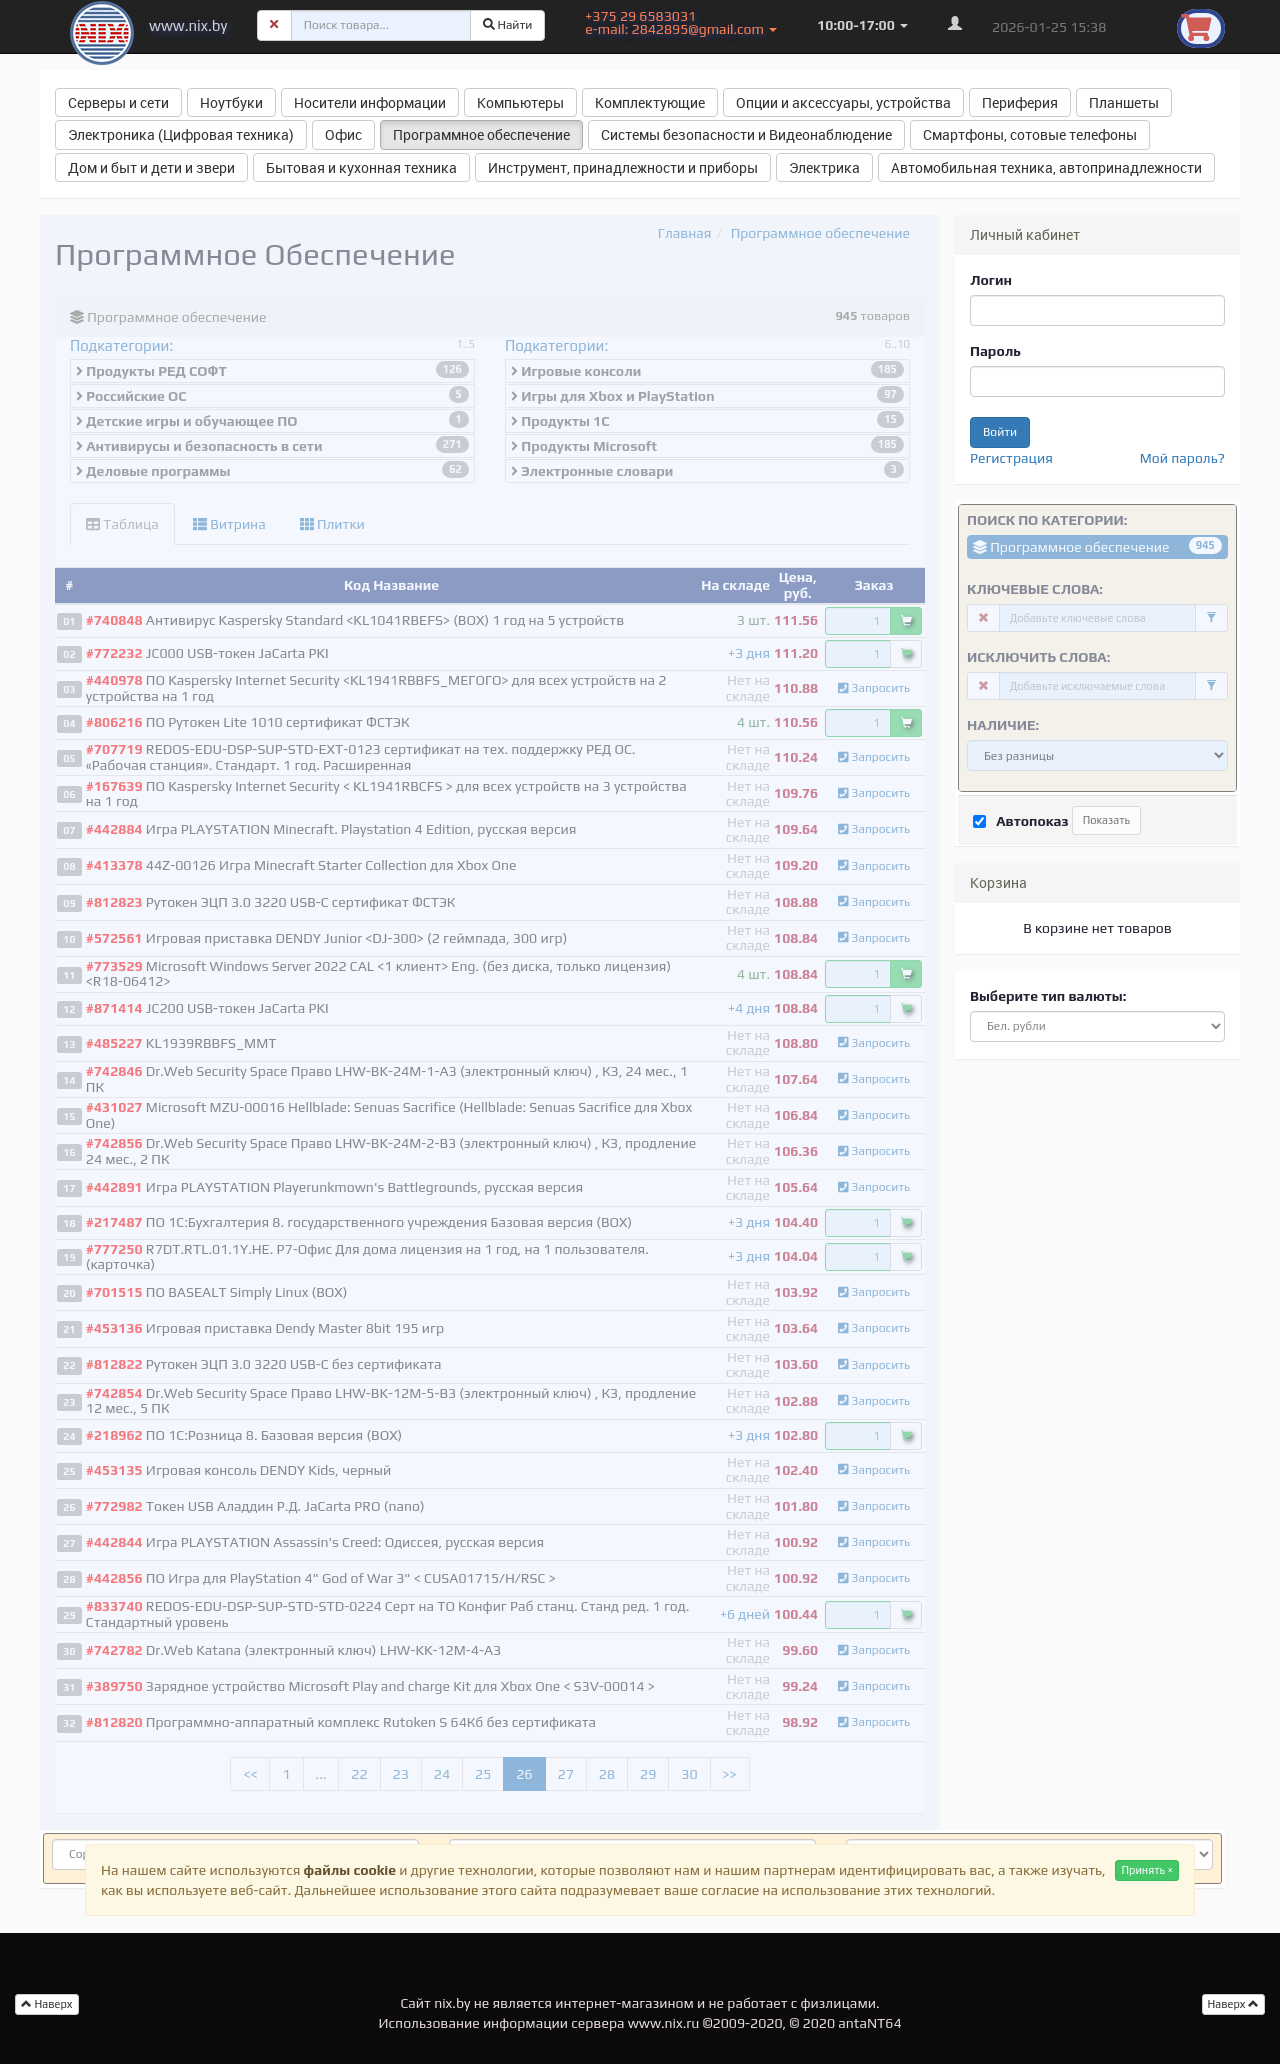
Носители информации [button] (370, 102)
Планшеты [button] (1124, 102)
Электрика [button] (824, 167)
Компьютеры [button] (520, 102)
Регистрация (1011, 458)
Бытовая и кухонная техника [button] (361, 167)
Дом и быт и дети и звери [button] (151, 167)
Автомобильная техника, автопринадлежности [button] (1046, 167)
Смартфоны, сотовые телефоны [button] (1030, 134)
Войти (1000, 432)
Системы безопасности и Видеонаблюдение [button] (746, 134)
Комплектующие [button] (650, 102)
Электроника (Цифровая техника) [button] (181, 134)
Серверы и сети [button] (118, 102)
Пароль (995, 351)
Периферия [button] (1020, 102)
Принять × (1147, 1870)
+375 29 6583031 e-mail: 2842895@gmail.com (681, 22)
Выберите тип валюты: (1048, 996)
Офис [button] (343, 134)
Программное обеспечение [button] (481, 134)
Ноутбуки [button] (231, 102)
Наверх (1234, 2004)
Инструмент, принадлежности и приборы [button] (623, 167)
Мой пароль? (1182, 458)
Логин (991, 280)
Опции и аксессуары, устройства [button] (843, 102)
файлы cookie (350, 1870)
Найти (508, 25)
